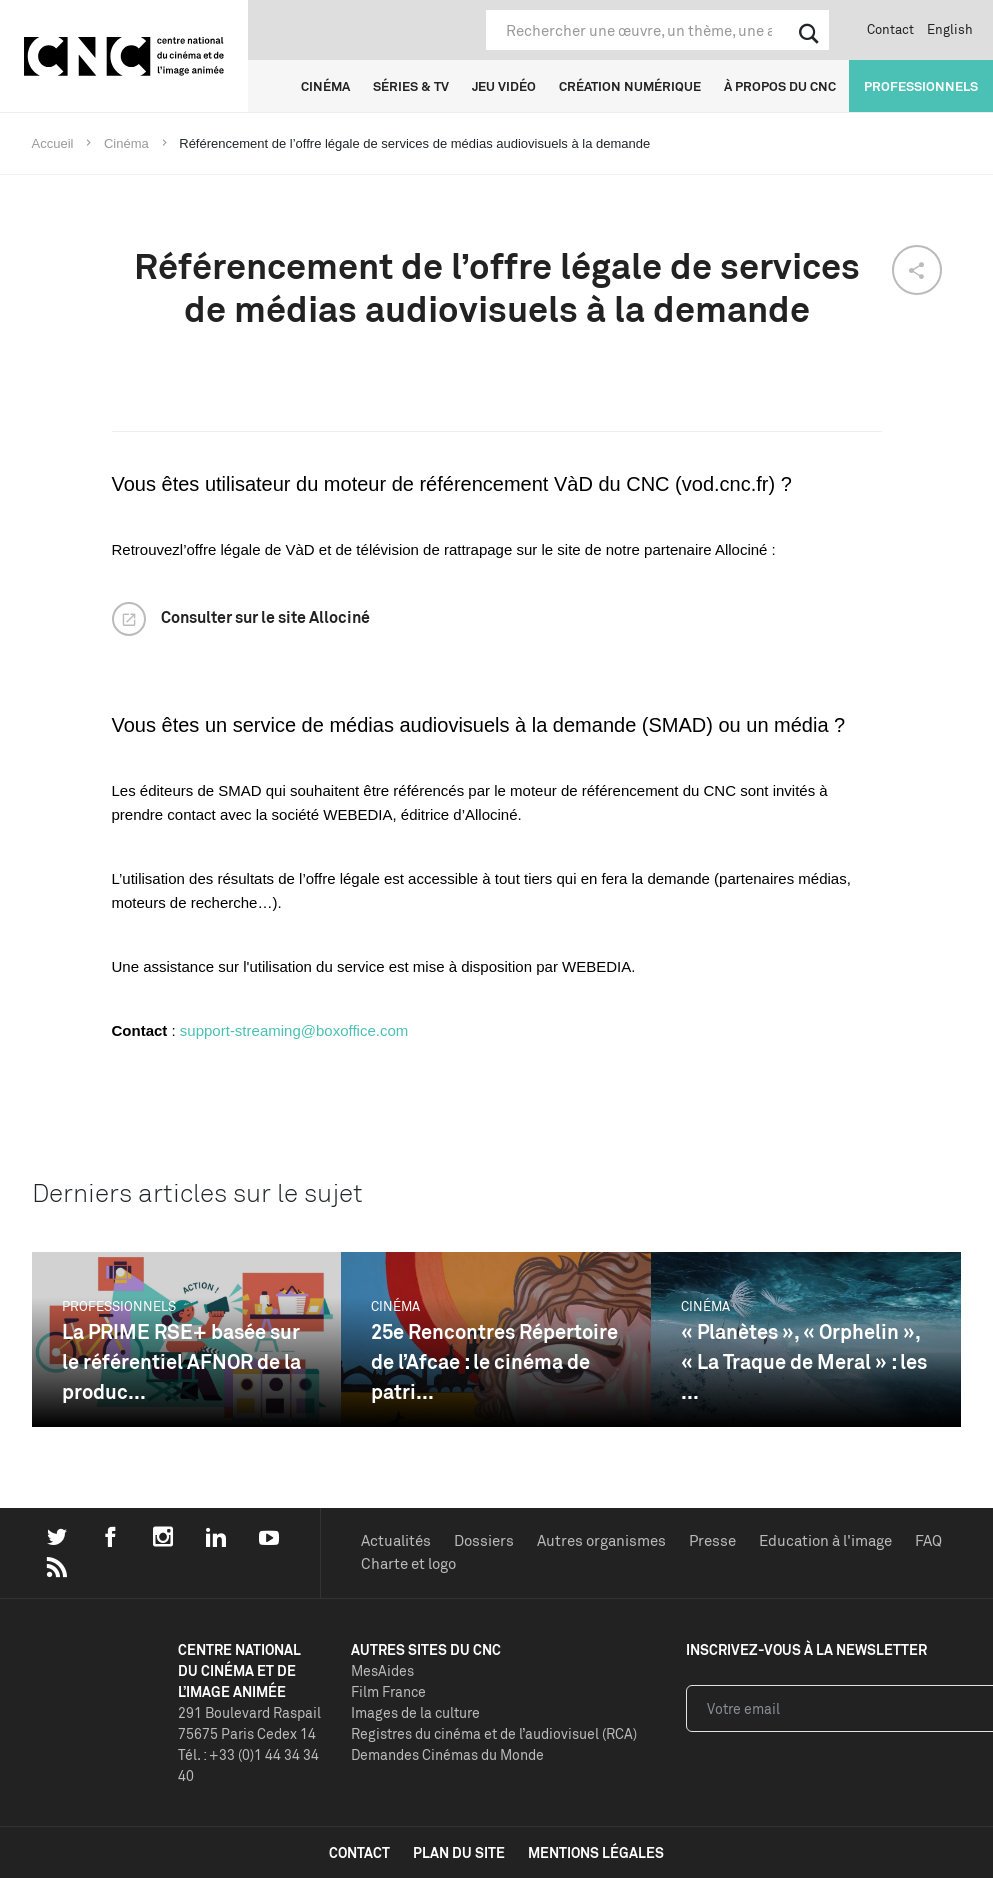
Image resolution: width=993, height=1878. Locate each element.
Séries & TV (411, 86)
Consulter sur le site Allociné (265, 617)
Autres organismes (601, 1540)
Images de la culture (415, 1712)
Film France (388, 1691)
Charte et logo (408, 1563)
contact (359, 1852)
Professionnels (921, 86)
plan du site (459, 1852)
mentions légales (596, 1852)
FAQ (928, 1540)
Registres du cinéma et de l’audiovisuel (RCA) (494, 1733)
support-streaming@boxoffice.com (294, 1030)
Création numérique (630, 86)
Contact (890, 29)
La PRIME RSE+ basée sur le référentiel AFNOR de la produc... (181, 1361)
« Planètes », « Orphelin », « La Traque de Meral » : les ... (804, 1361)
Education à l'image (825, 1540)
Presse (712, 1540)
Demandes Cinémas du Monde (447, 1754)
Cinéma (325, 86)
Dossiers (484, 1540)
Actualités (396, 1540)
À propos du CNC (780, 86)
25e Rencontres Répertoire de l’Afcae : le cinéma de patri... (494, 1361)
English (950, 29)
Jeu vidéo (504, 86)
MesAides (382, 1670)
